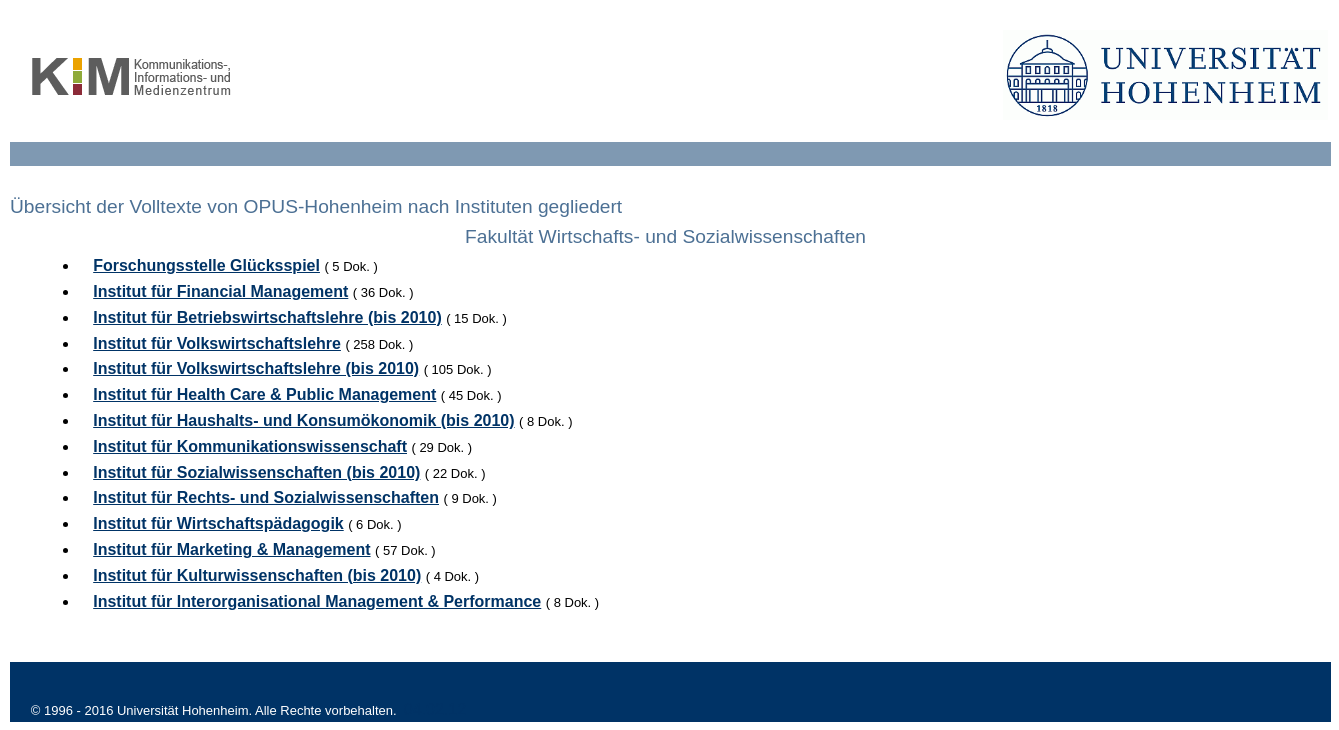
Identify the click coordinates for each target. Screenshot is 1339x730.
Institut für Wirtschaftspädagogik (218, 523)
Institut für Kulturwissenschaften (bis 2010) (257, 575)
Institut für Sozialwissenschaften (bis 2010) (256, 472)
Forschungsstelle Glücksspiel (206, 265)
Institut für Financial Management (220, 291)
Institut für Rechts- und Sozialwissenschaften (266, 497)
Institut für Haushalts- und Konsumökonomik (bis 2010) (303, 420)
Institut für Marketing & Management (231, 549)
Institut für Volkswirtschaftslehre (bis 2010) (256, 368)
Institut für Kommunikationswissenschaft (250, 446)
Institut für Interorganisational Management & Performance (317, 601)
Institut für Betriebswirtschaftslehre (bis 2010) (267, 317)
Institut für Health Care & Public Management (264, 394)
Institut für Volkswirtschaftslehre (217, 343)
